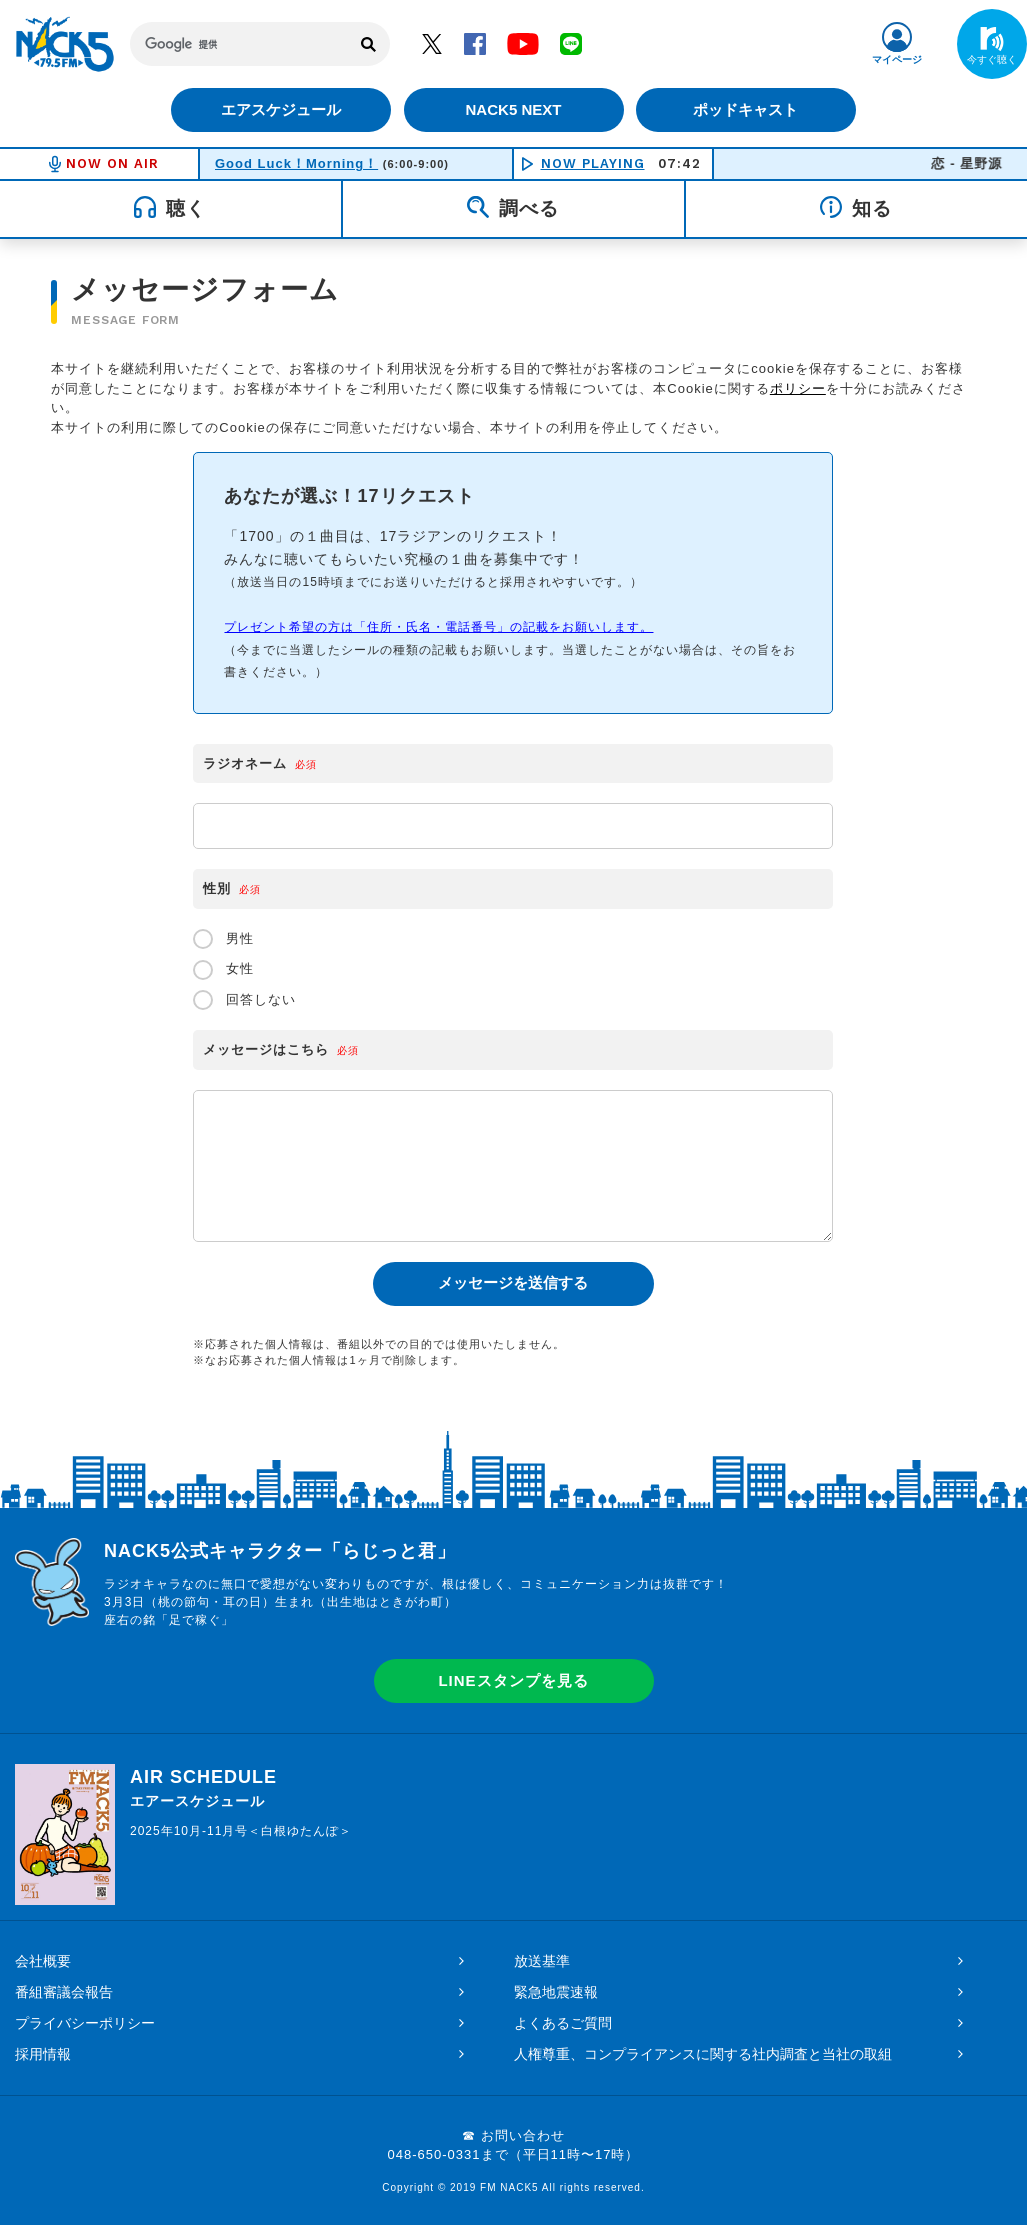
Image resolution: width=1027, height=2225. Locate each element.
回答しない (244, 1000)
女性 (223, 970)
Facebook (475, 43)
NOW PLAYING (593, 163)
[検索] (239, 44)
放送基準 (542, 1961)
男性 (223, 939)
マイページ (897, 59)
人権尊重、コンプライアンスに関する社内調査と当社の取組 (703, 2054)
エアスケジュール (279, 109)
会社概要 (43, 1961)
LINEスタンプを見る (513, 1680)
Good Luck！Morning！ (296, 163)
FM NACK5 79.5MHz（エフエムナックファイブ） (65, 44)
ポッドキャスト (748, 109)
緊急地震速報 (556, 1992)
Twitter (432, 43)
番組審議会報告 (64, 1992)
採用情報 (43, 2054)
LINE (571, 43)
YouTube (523, 43)
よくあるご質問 (563, 2023)
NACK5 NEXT (513, 109)
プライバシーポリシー (85, 2023)
